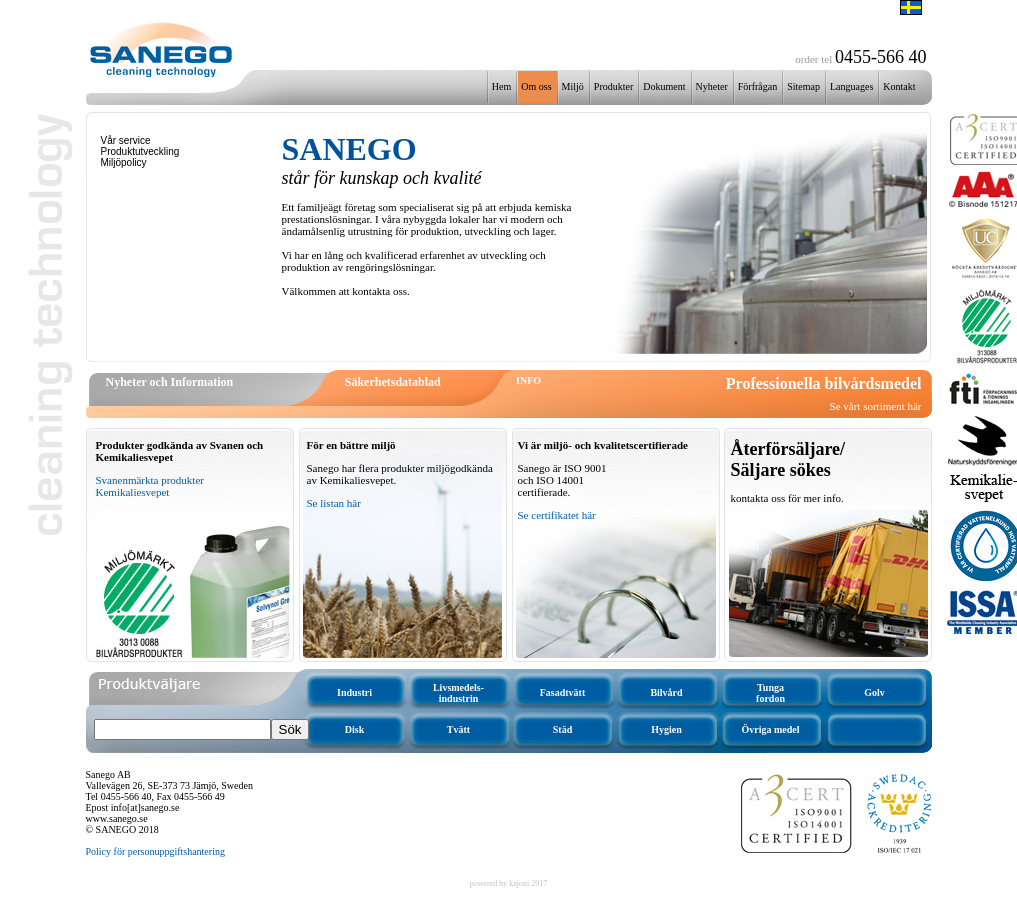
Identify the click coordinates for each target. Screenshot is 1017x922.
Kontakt (899, 86)
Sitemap (803, 86)
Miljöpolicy (124, 162)
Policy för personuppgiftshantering (155, 851)
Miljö (573, 86)
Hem (501, 86)
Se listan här (334, 503)
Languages (851, 86)
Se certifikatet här (557, 515)
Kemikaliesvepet (133, 492)
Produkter (613, 86)
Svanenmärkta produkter (150, 480)
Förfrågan (757, 86)
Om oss (536, 86)
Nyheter (712, 86)
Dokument (664, 86)
